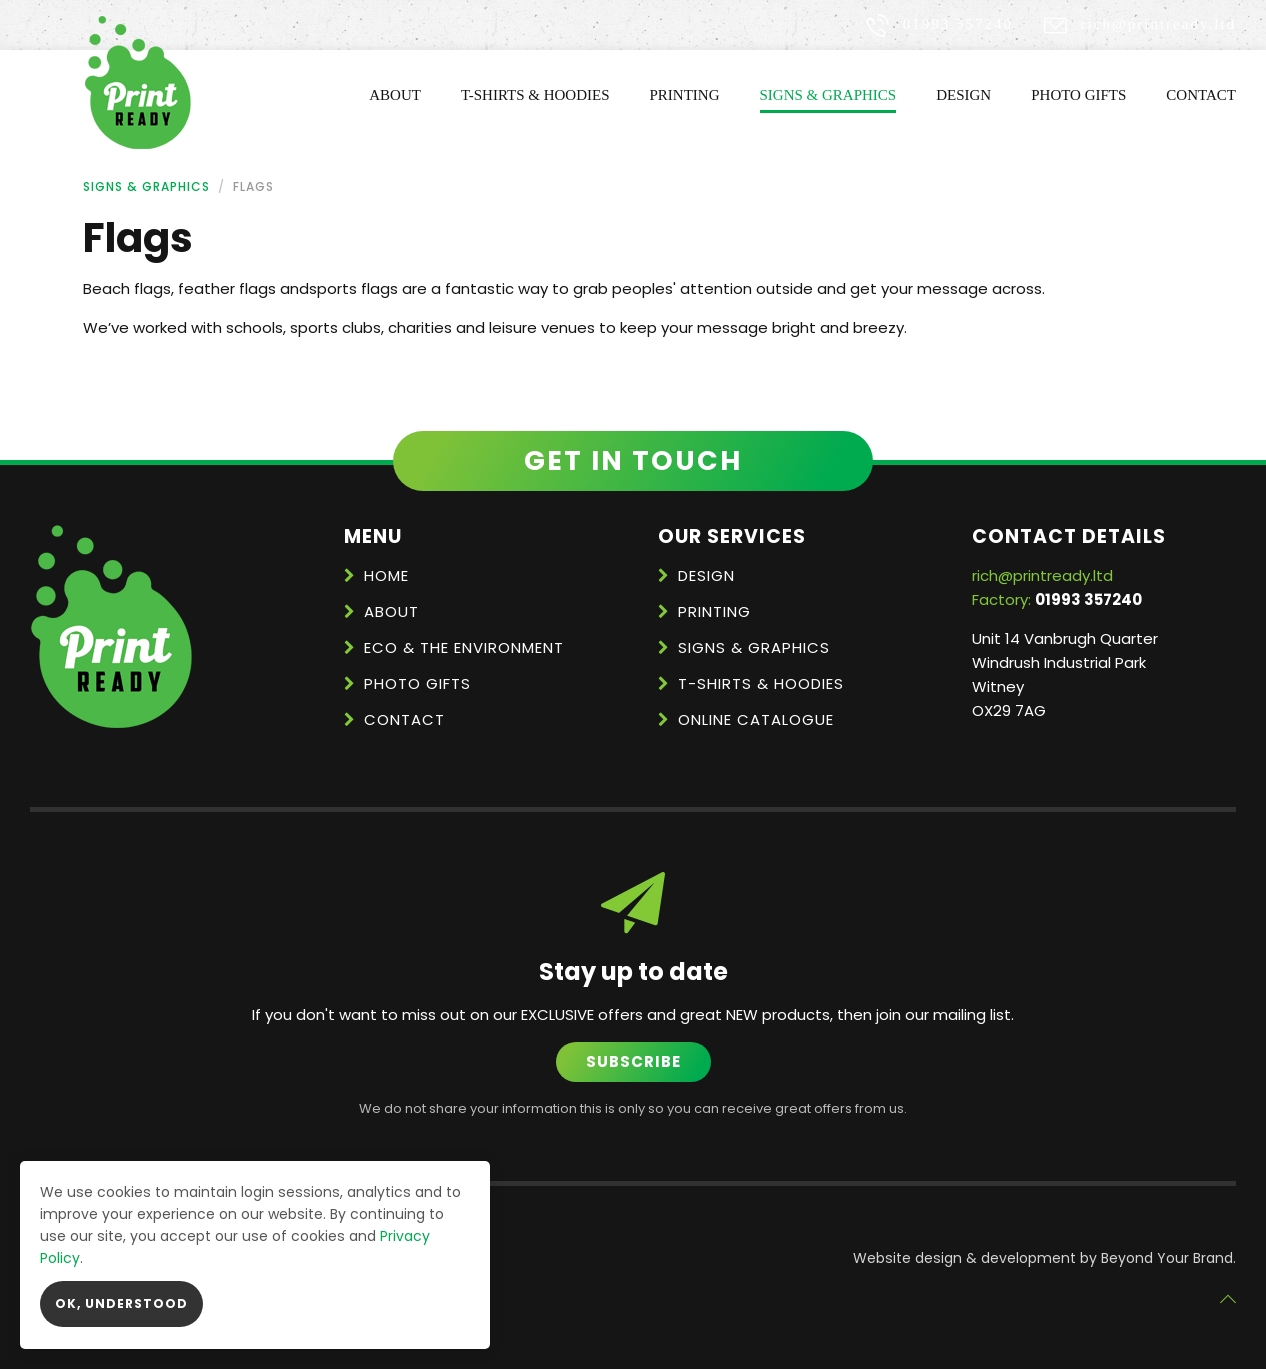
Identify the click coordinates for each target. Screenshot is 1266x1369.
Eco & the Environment (464, 647)
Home (386, 575)
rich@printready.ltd (1158, 24)
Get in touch (633, 460)
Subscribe (633, 1061)
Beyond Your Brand (1167, 1258)
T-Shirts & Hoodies (535, 95)
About (395, 95)
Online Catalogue (756, 719)
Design (963, 95)
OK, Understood (121, 1303)
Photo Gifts (1078, 95)
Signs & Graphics (828, 95)
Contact (1201, 95)
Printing (685, 95)
